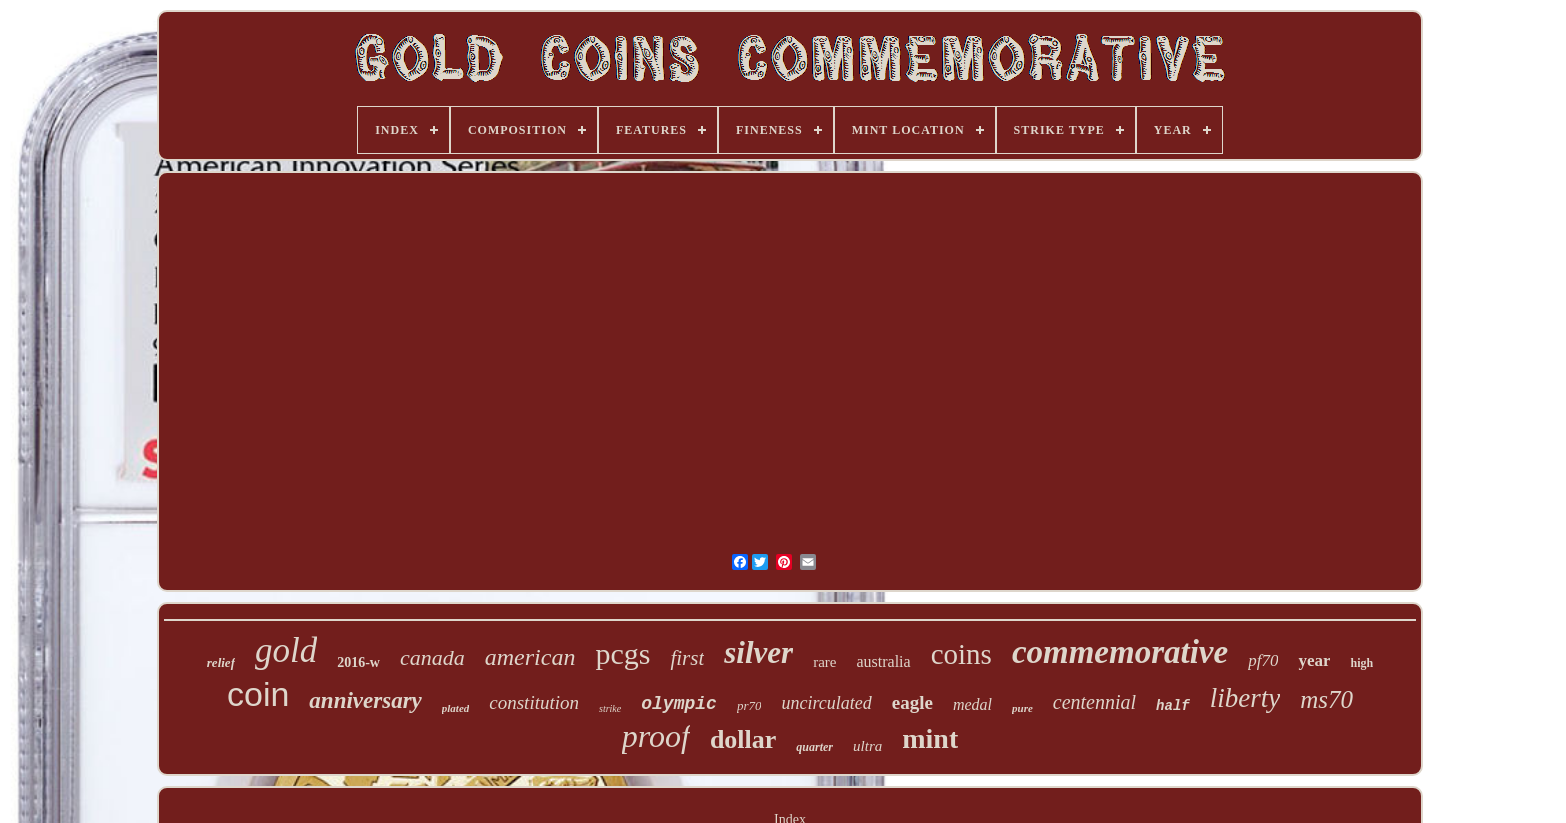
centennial (1094, 702)
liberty (1245, 698)
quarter (814, 747)
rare (824, 662)
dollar (743, 739)
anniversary (365, 700)
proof (656, 736)
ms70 (1326, 699)
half (1173, 706)
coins (961, 654)
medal (972, 704)
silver (758, 652)
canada (432, 657)
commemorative (1120, 652)
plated (456, 708)
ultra (867, 746)
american (530, 657)
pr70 (749, 705)
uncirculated (826, 703)
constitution (534, 702)
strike (610, 708)
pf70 (1263, 660)
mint (930, 738)
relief (221, 662)
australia (883, 661)
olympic (679, 704)
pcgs (622, 653)
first (687, 658)
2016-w (358, 662)
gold (286, 650)
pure (1022, 708)
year (1314, 660)
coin (258, 694)
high (1361, 663)
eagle (912, 702)
